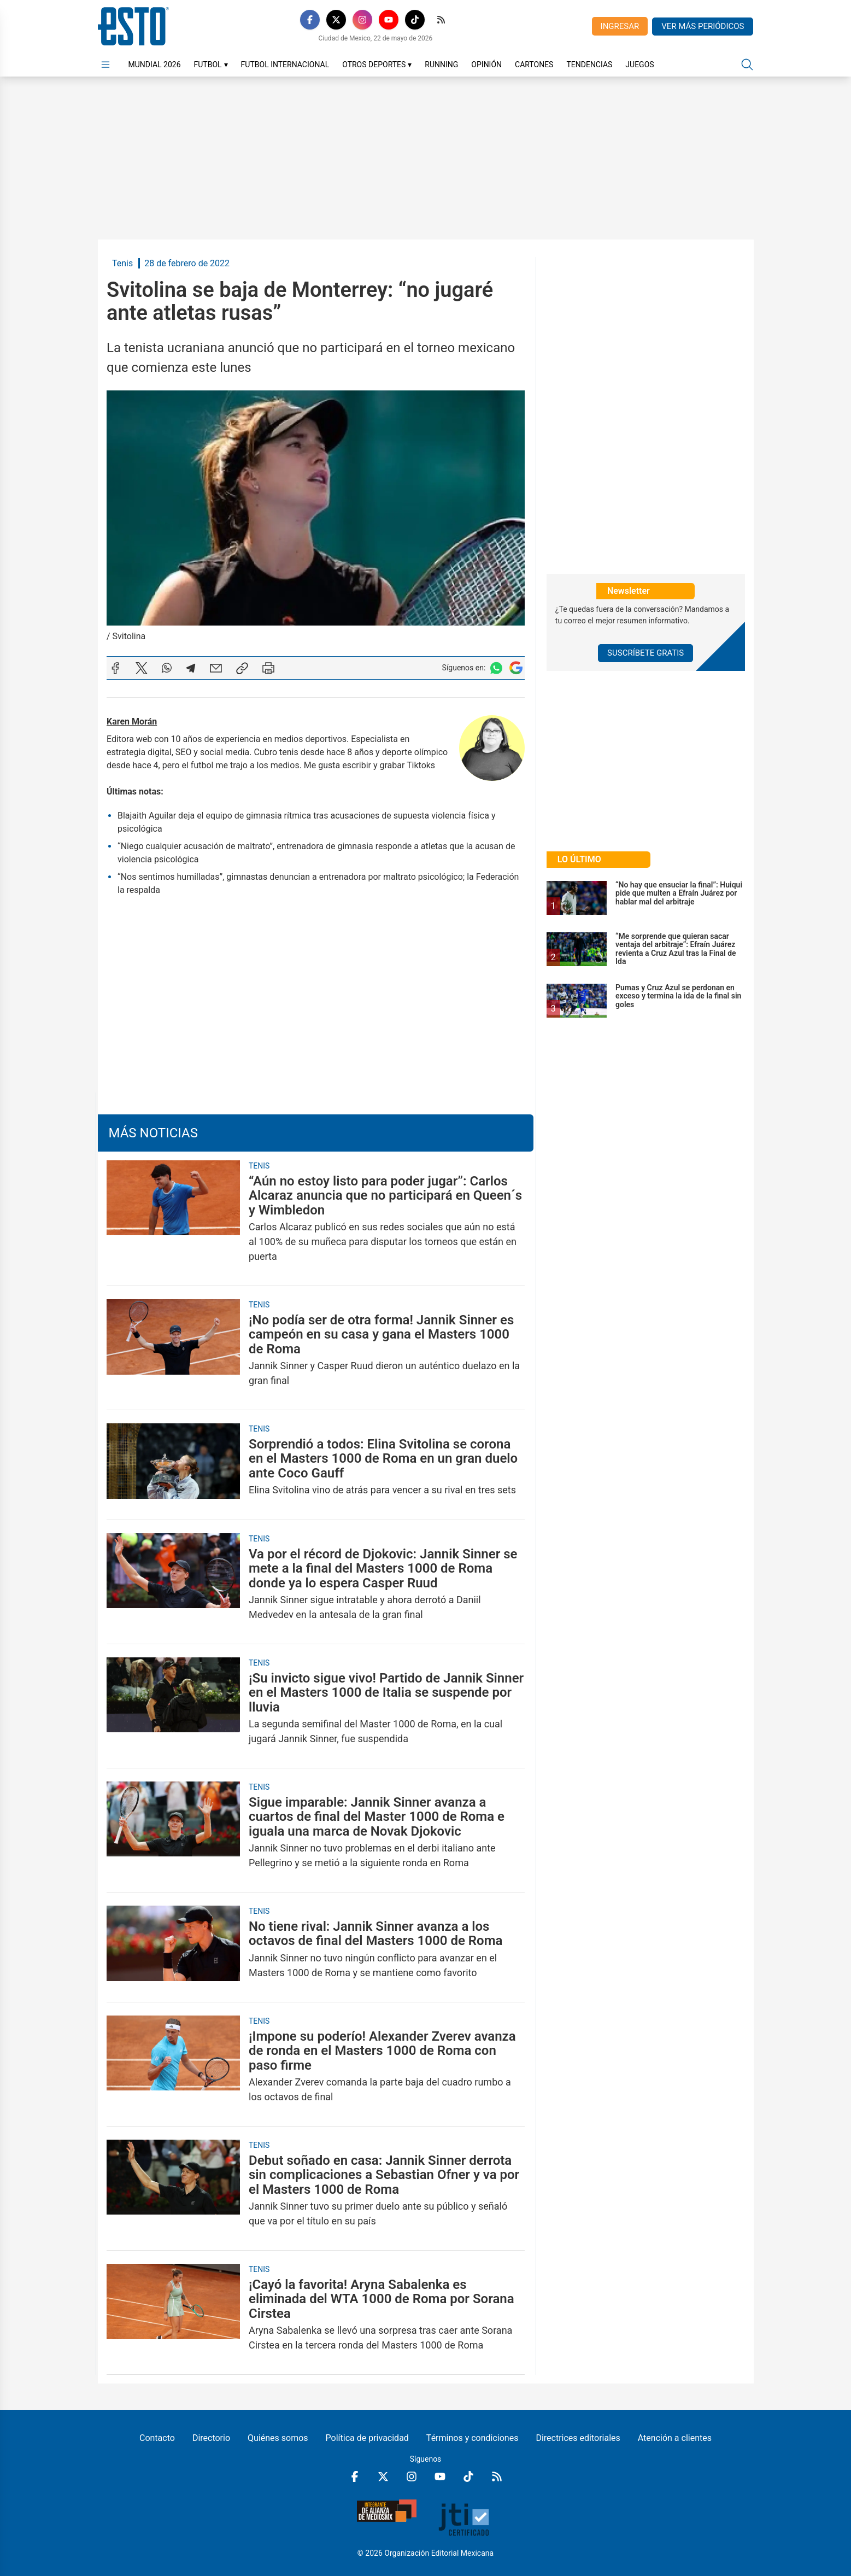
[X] (336, 20)
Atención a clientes (675, 2438)
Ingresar (620, 26)
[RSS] (441, 20)
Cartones (534, 64)
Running (441, 64)
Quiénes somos (278, 2438)
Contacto (157, 2438)
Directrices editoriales (578, 2438)
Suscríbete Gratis (645, 653)
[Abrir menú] (105, 64)
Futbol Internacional (285, 64)
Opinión (486, 64)
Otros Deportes (377, 64)
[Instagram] (362, 20)
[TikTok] (415, 20)
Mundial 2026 (154, 64)
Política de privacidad (367, 2438)
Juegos (639, 64)
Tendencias (589, 64)
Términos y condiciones (472, 2438)
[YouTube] (388, 20)
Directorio (211, 2438)
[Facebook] (310, 20)
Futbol (211, 64)
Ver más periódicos (702, 26)
